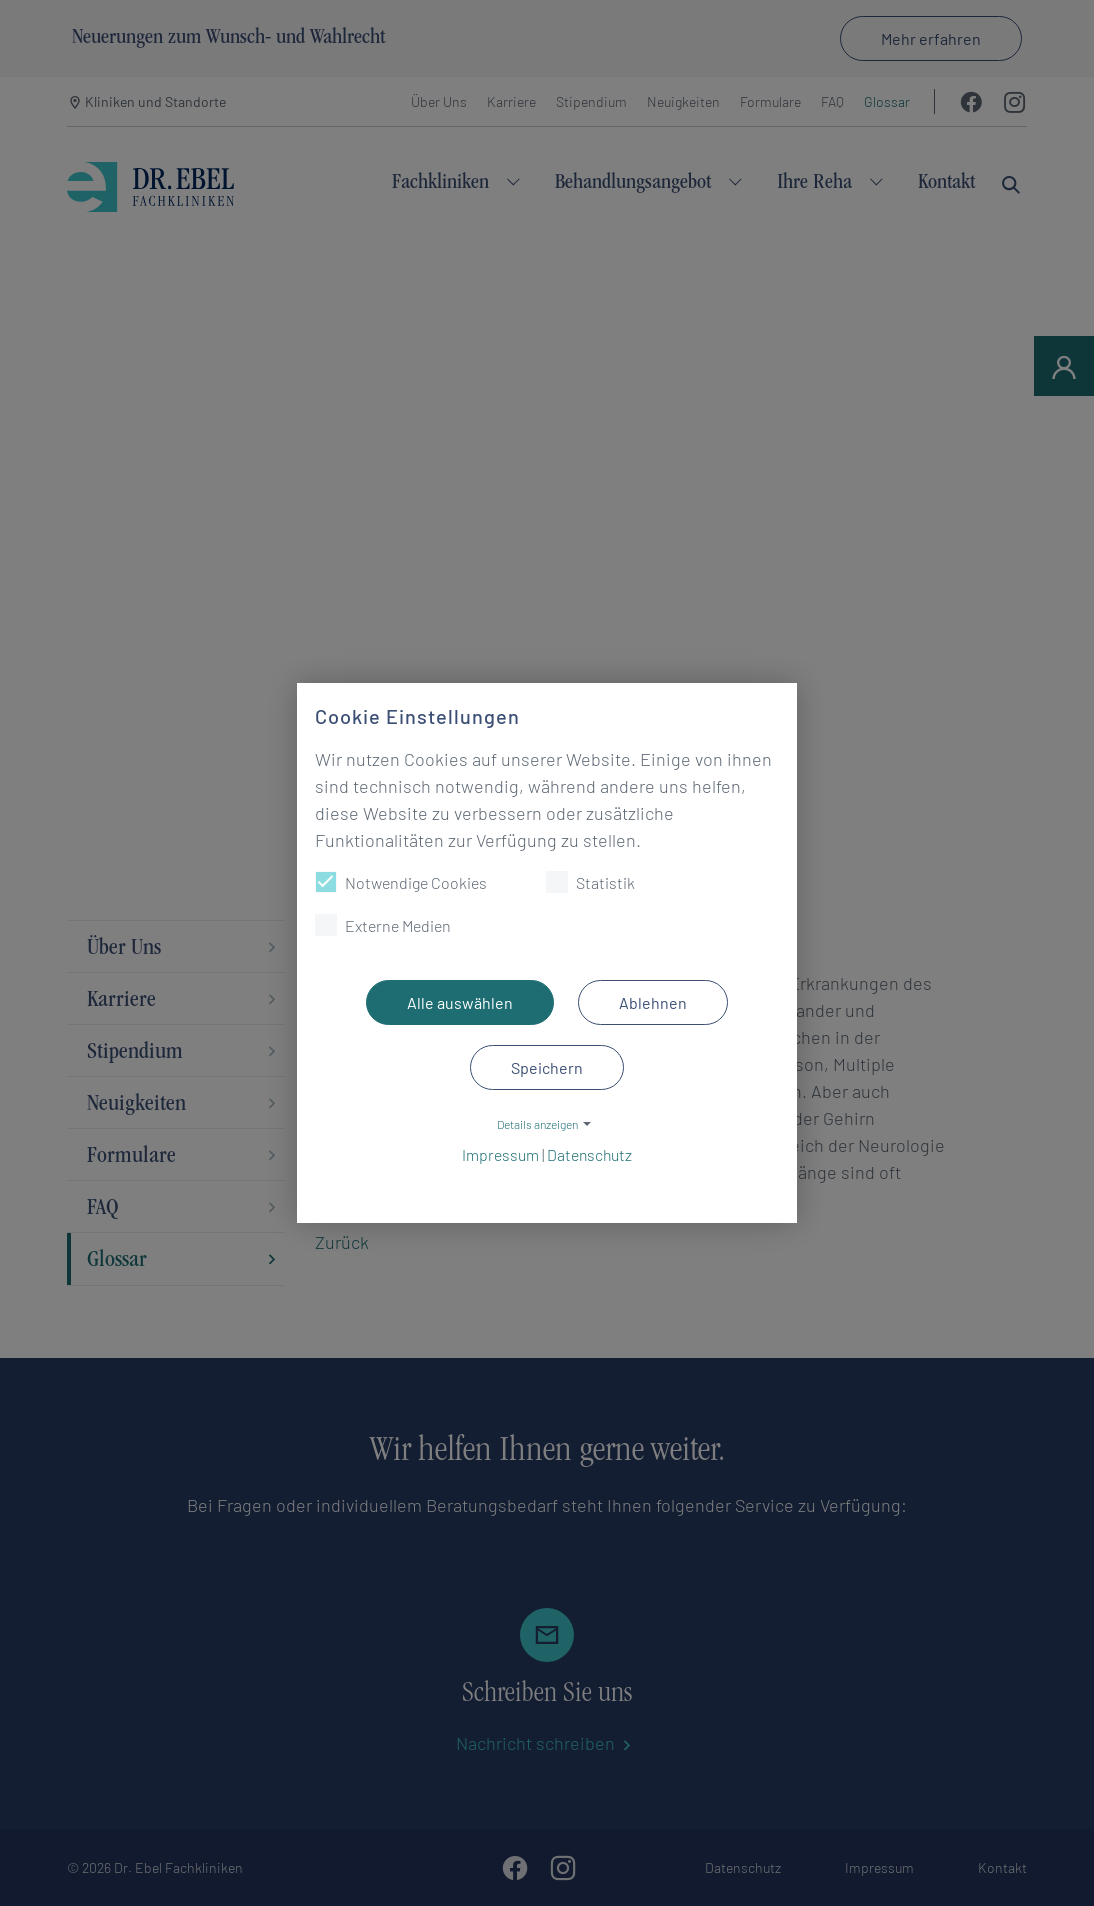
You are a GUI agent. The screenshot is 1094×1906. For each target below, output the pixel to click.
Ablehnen (653, 1002)
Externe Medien (383, 925)
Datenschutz (589, 1154)
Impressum (500, 1154)
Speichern (547, 1067)
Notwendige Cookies (401, 882)
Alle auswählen (460, 1002)
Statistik (590, 882)
